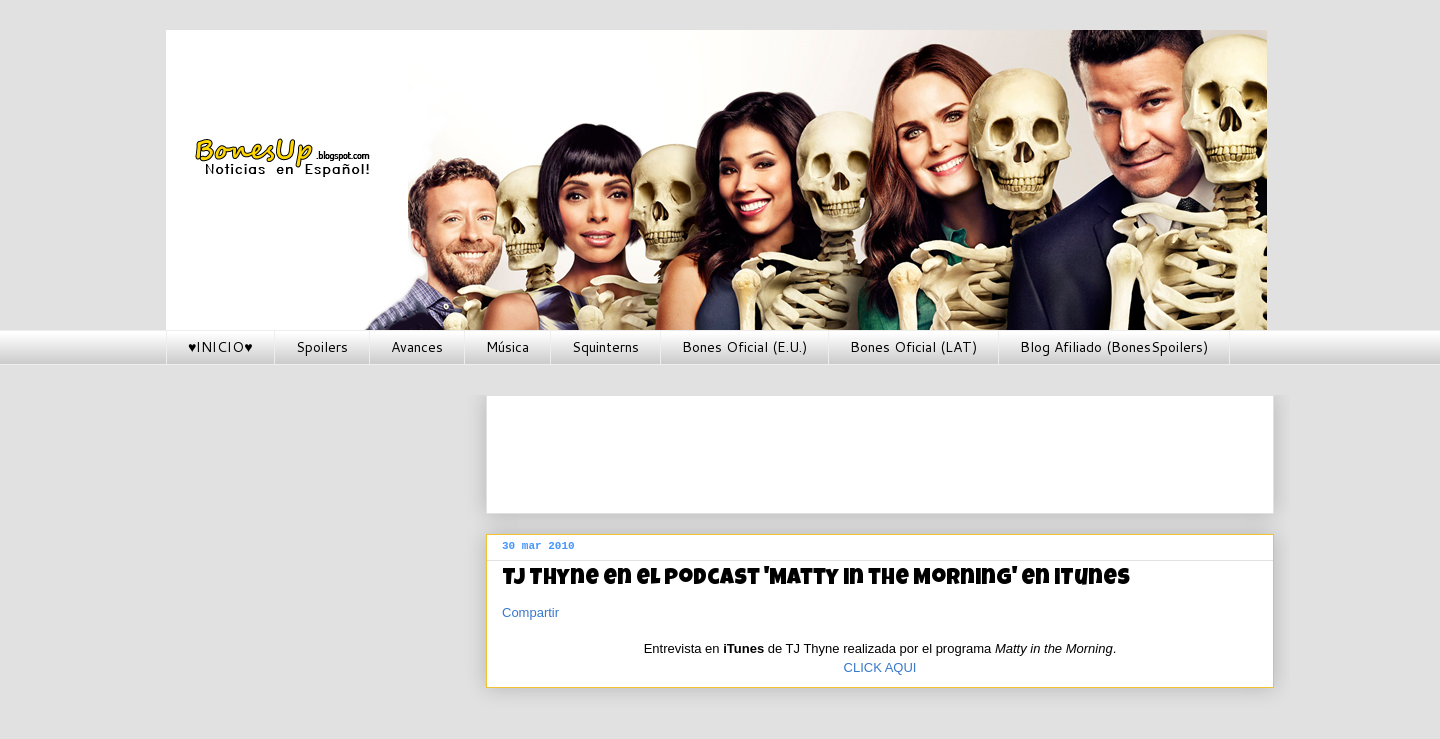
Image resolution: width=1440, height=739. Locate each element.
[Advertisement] (866, 448)
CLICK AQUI (880, 667)
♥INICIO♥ (220, 347)
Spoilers (322, 347)
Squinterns (605, 347)
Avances (417, 347)
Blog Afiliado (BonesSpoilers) (1114, 347)
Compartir (530, 612)
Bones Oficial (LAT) (913, 347)
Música (507, 347)
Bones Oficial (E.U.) (744, 347)
